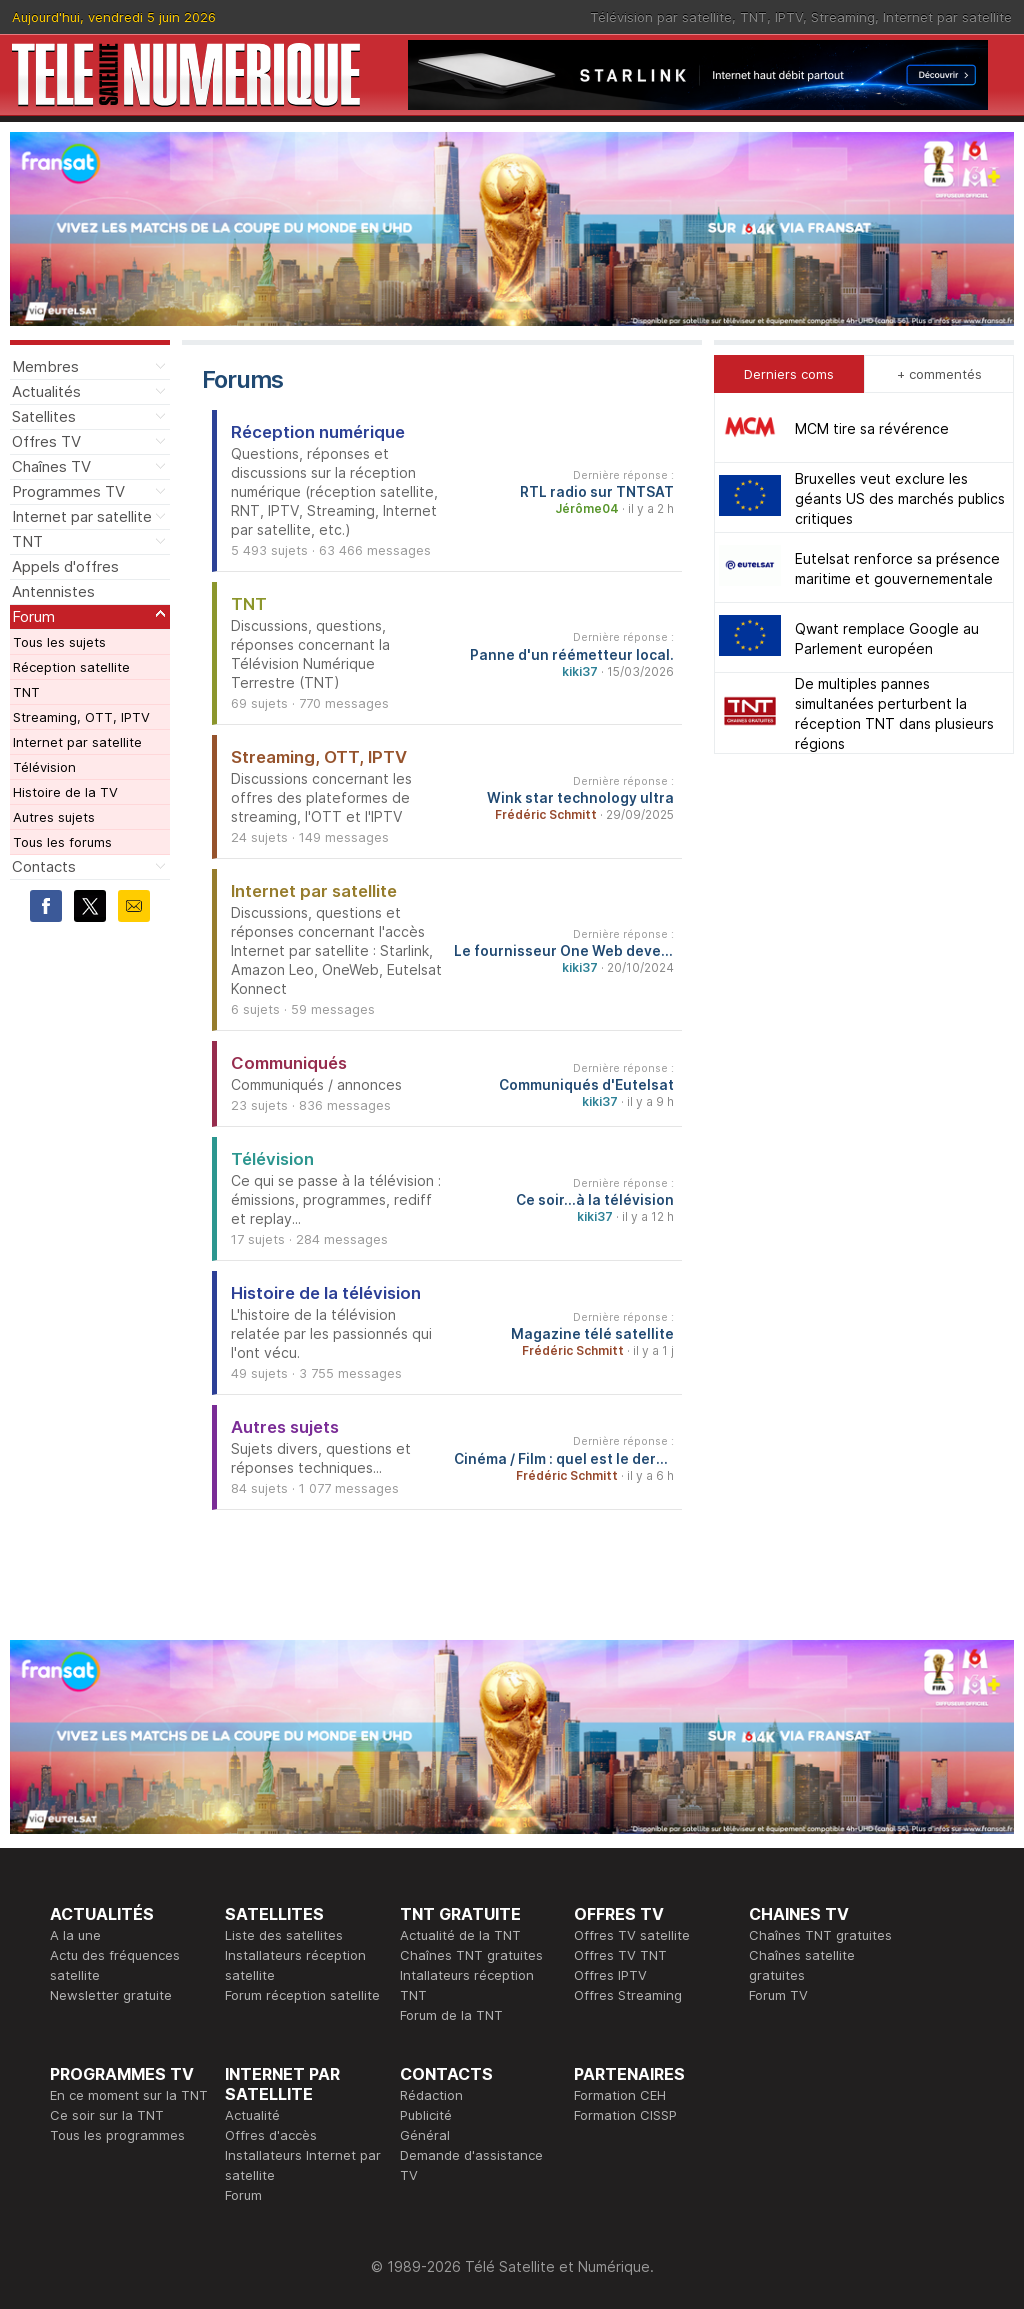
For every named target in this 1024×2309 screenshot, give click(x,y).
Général (425, 2135)
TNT (753, 17)
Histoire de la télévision (326, 1293)
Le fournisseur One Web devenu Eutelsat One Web (564, 951)
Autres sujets (54, 817)
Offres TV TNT (620, 1955)
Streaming (843, 17)
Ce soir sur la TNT (107, 2115)
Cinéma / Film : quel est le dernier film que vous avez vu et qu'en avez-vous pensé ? (564, 1459)
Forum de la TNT (451, 2015)
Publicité (426, 2115)
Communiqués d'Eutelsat (586, 1085)
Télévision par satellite (661, 17)
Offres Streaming (628, 1995)
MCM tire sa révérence (872, 428)
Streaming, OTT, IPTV (81, 717)
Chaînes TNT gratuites (471, 1955)
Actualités (46, 391)
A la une (75, 1935)
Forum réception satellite (302, 1995)
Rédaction (431, 2095)
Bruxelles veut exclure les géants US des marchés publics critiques (900, 498)
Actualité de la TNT (460, 1935)
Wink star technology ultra (580, 798)
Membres (45, 366)
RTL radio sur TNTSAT (597, 492)
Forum (33, 616)
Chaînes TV (51, 466)
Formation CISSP (625, 2115)
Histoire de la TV (65, 792)
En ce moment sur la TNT (129, 2095)
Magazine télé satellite (592, 1334)
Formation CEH (620, 2095)
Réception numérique (318, 432)
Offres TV (46, 441)
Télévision (44, 767)
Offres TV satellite (632, 1935)
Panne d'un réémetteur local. (572, 655)
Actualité (252, 2115)
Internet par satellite (947, 17)
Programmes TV (68, 491)
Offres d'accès (271, 2135)
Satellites (44, 416)
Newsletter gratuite (111, 1995)
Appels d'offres (65, 566)
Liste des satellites (284, 1935)
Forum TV (778, 1995)
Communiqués (289, 1063)
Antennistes (53, 591)
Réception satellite (71, 667)
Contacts (44, 866)
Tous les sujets (59, 642)
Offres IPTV (610, 1975)
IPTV (789, 17)
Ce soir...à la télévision (595, 1200)
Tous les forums (62, 842)
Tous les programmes (117, 2135)
